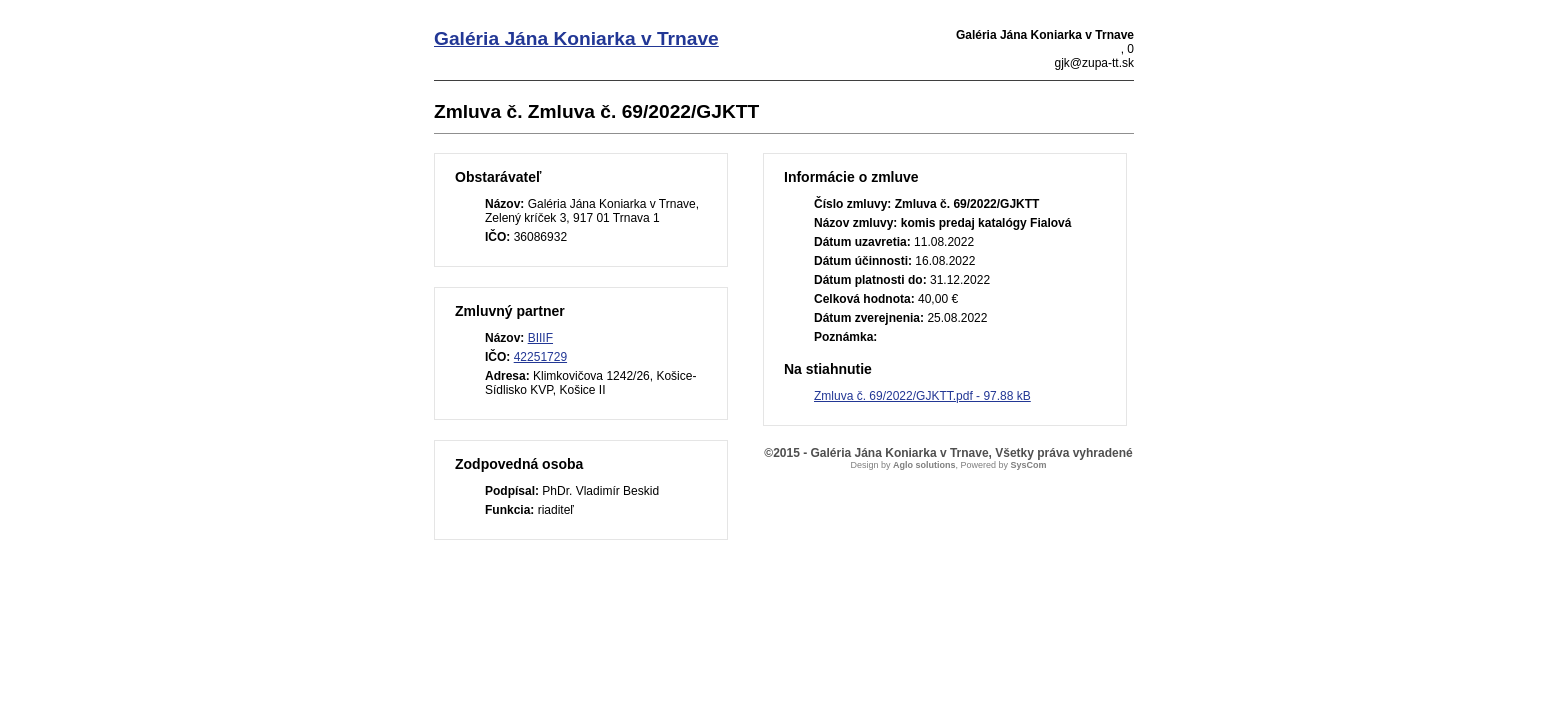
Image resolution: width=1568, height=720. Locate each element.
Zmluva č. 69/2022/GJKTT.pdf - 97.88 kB (922, 396)
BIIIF (540, 338)
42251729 (540, 357)
